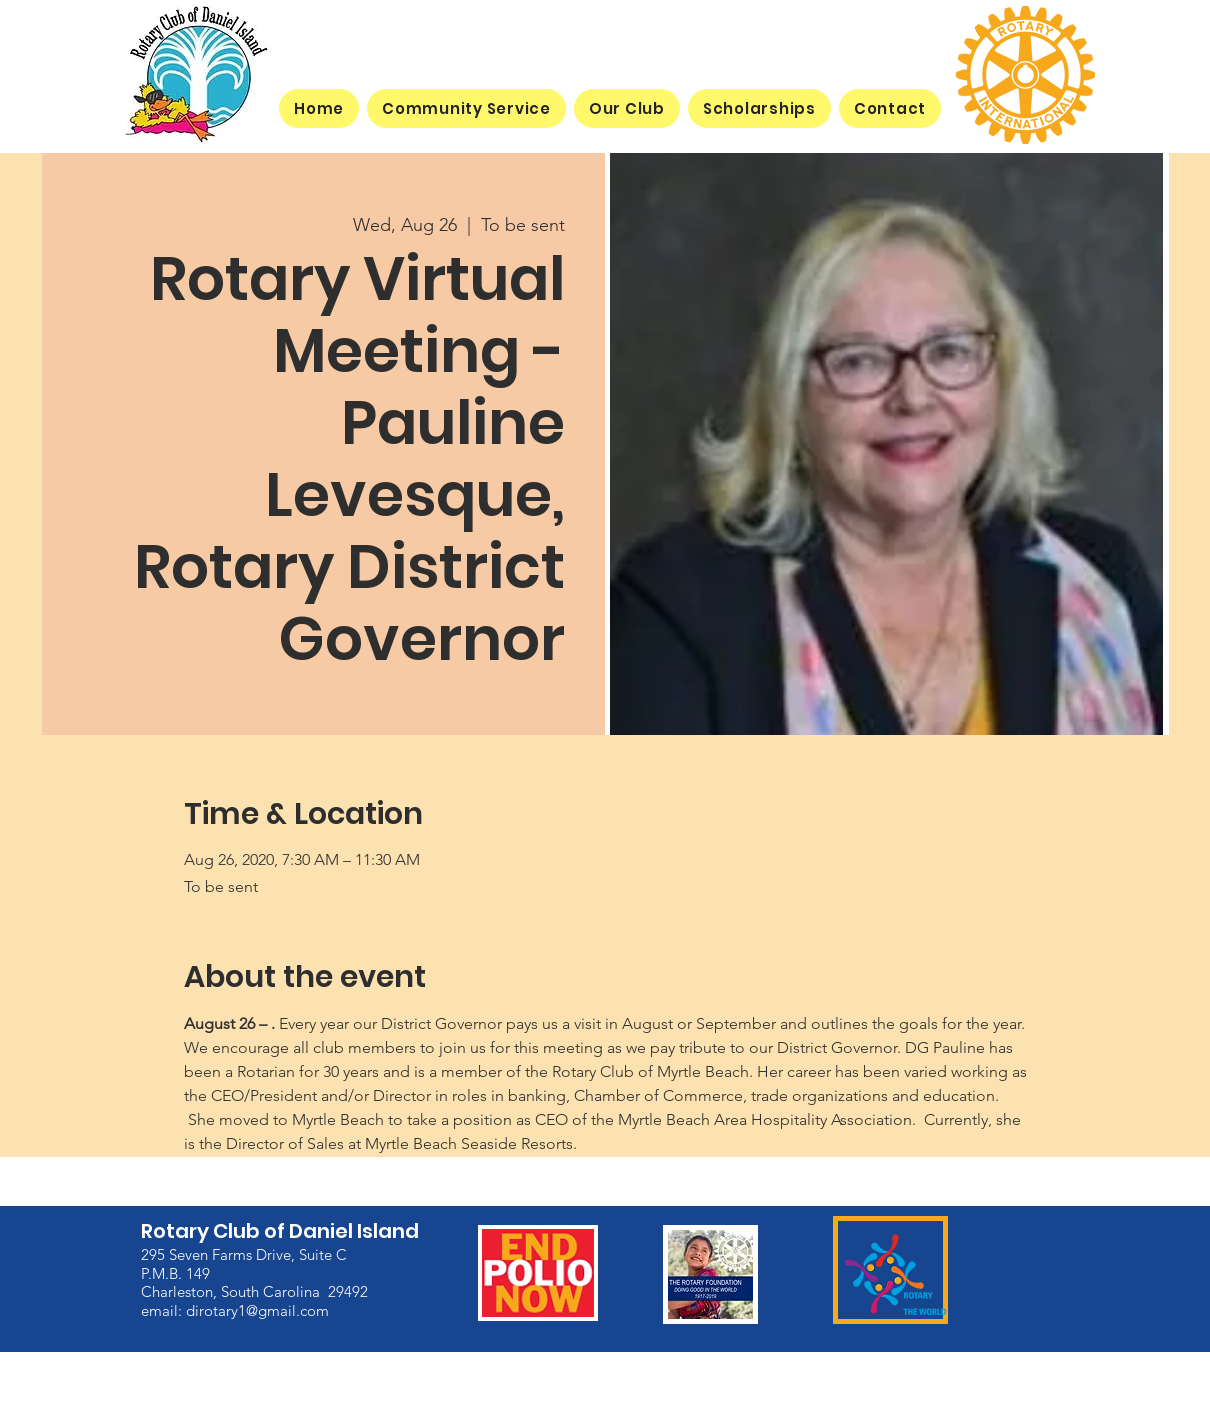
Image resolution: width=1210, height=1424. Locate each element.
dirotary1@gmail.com (257, 1310)
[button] (627, 108)
